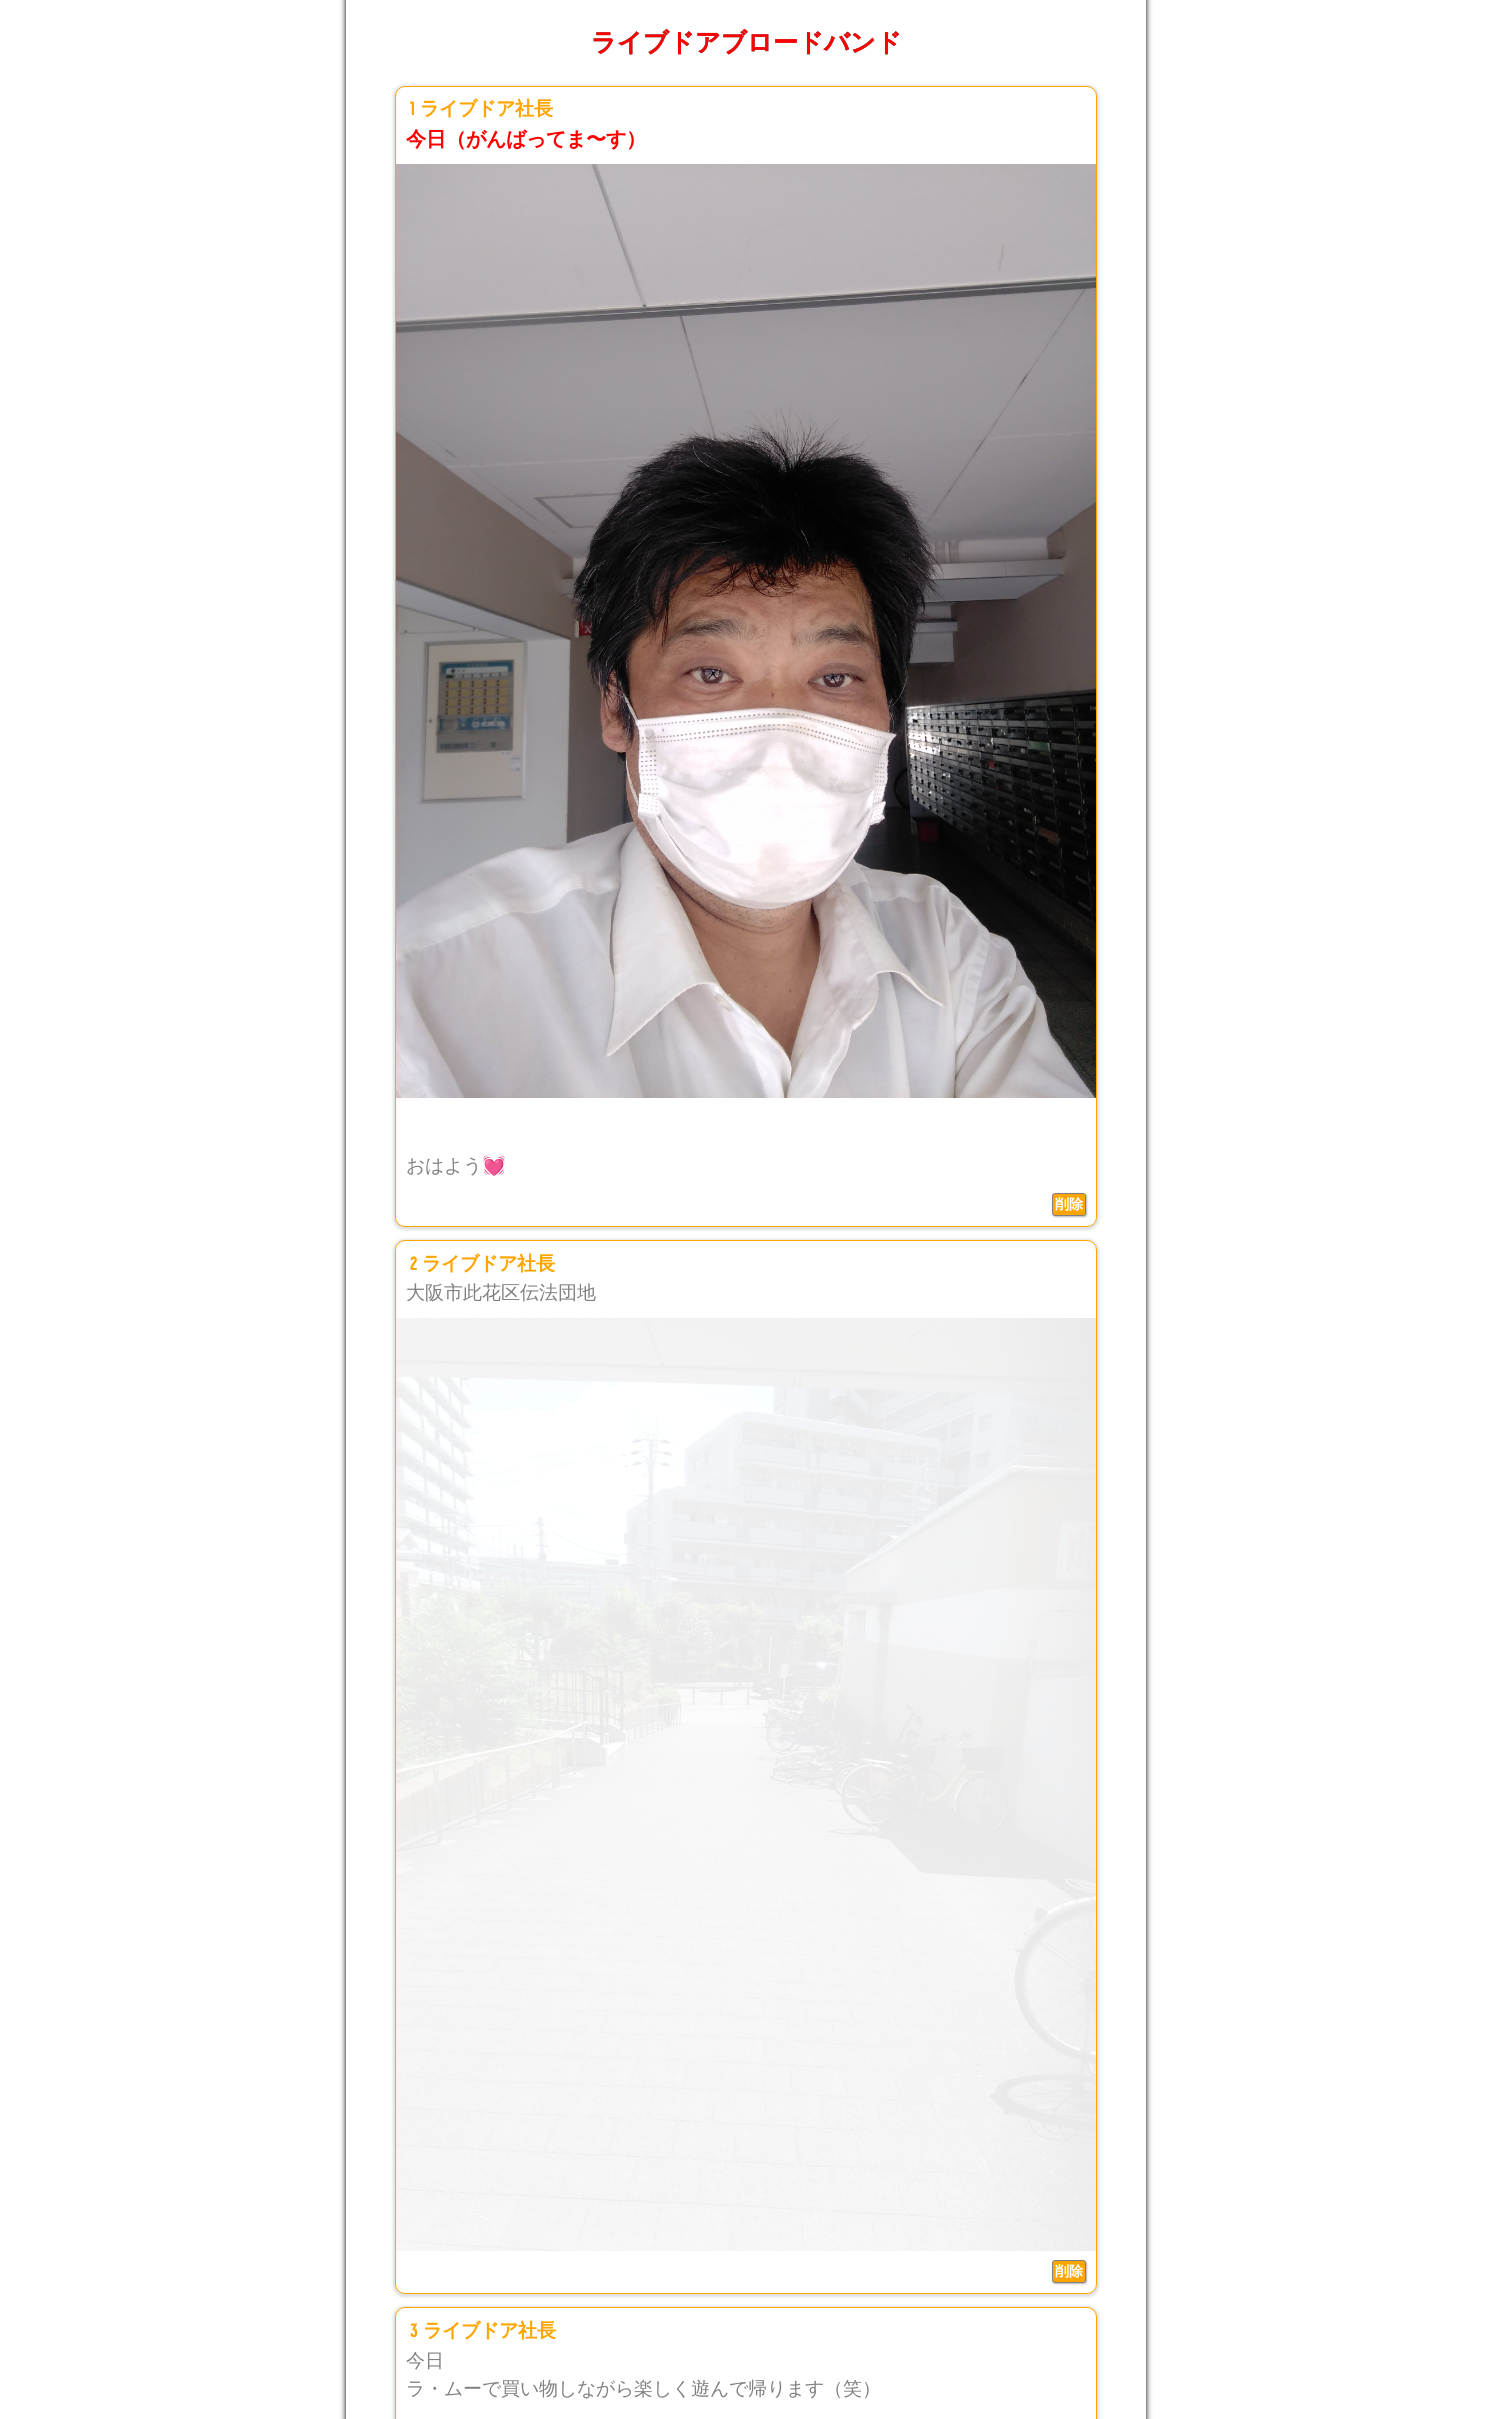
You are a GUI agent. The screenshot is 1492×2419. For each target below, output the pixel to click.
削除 (1069, 1204)
